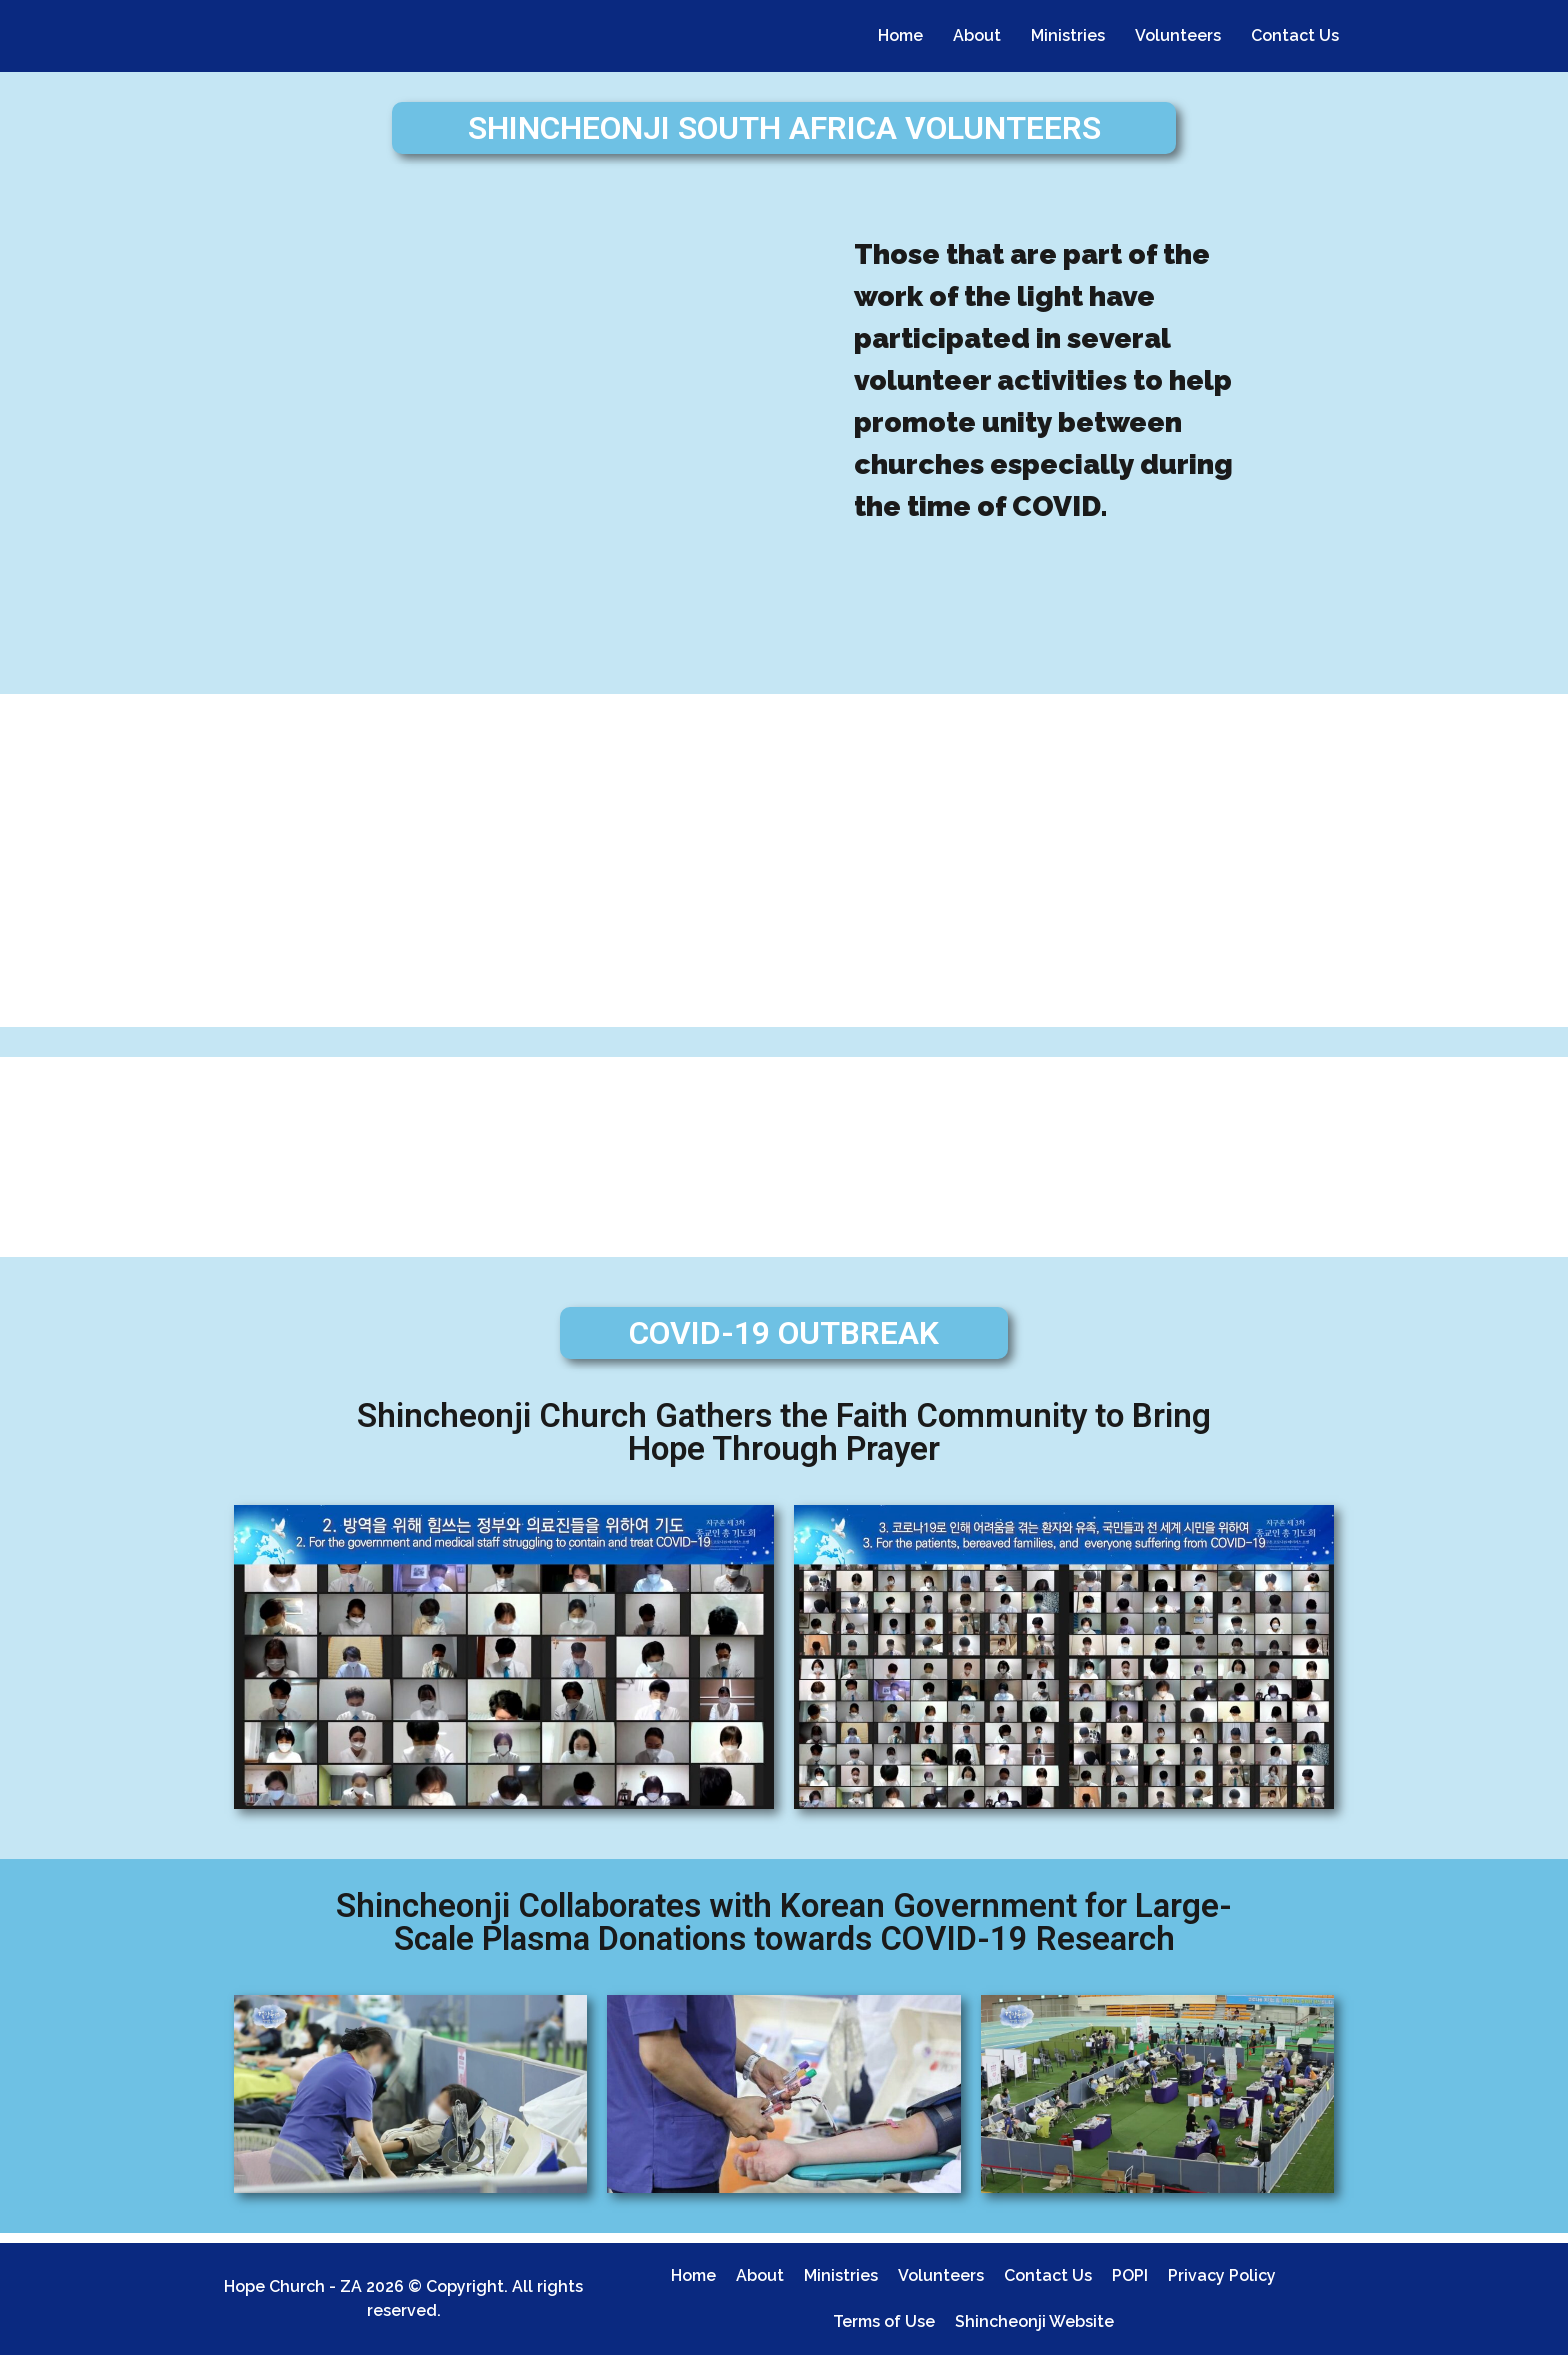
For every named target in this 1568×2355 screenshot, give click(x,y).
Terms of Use (884, 2321)
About (977, 35)
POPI (1130, 2275)
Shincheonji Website (1034, 2321)
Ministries (1068, 35)
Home (900, 35)
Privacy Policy (1222, 2275)
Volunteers (1178, 35)
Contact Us (1295, 35)
